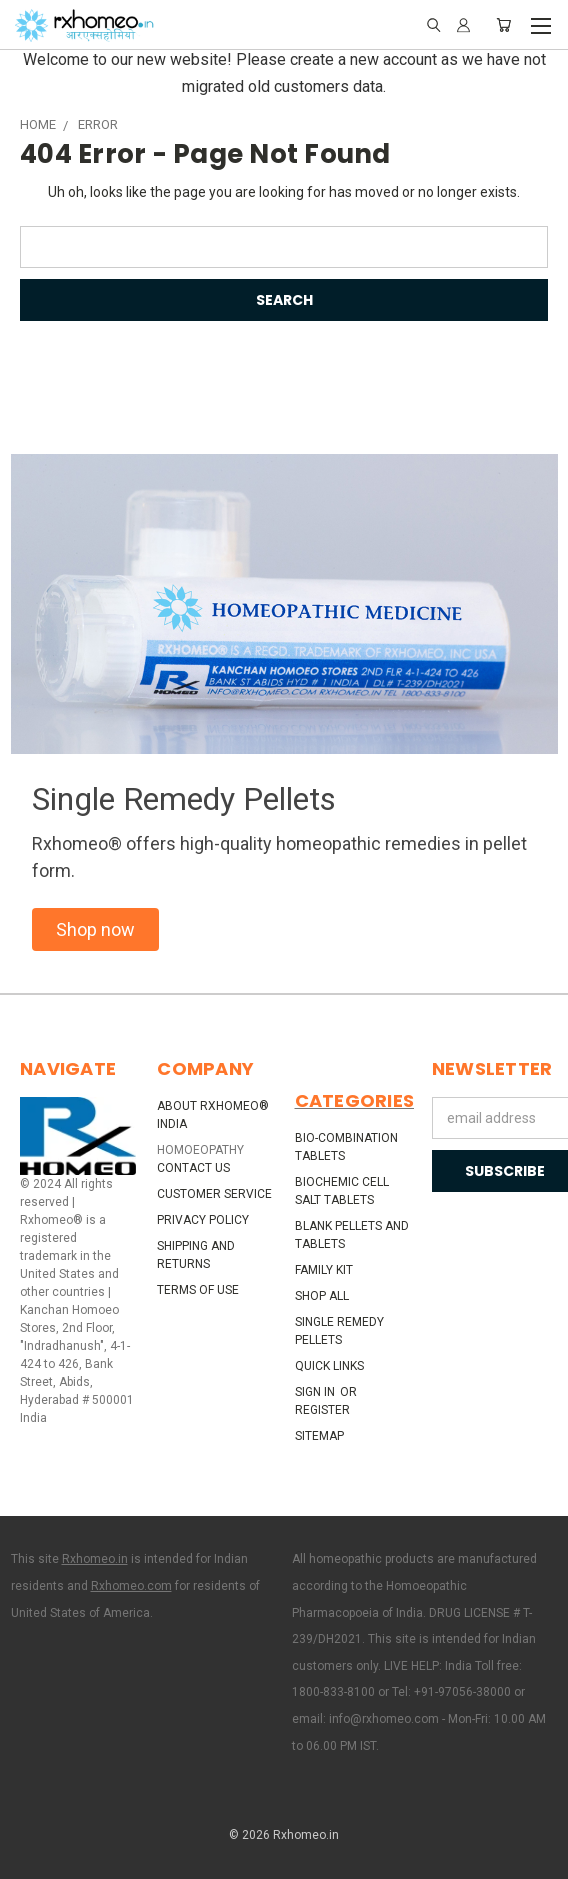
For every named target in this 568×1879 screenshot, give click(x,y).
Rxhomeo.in (95, 1559)
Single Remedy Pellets (339, 1331)
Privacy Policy (203, 1220)
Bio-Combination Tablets (346, 1147)
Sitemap (319, 1436)
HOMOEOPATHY (200, 1150)
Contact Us (193, 1168)
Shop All (322, 1296)
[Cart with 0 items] (503, 25)
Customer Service (214, 1194)
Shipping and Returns (196, 1255)
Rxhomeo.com (131, 1586)
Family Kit (324, 1270)
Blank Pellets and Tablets (352, 1235)
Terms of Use (198, 1290)
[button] (95, 929)
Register (322, 1410)
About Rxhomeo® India (213, 1115)
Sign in (316, 1392)
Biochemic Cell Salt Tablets (342, 1191)
